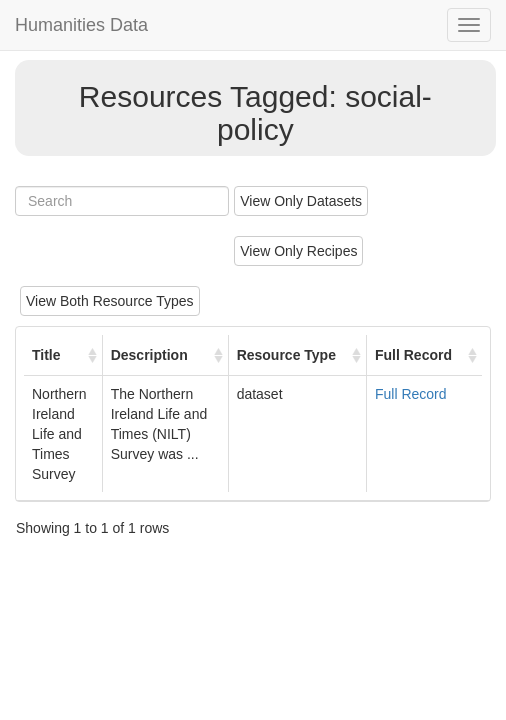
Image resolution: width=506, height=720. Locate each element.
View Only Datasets (301, 201)
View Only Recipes (298, 251)
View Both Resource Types (110, 301)
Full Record (411, 394)
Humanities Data (81, 25)
